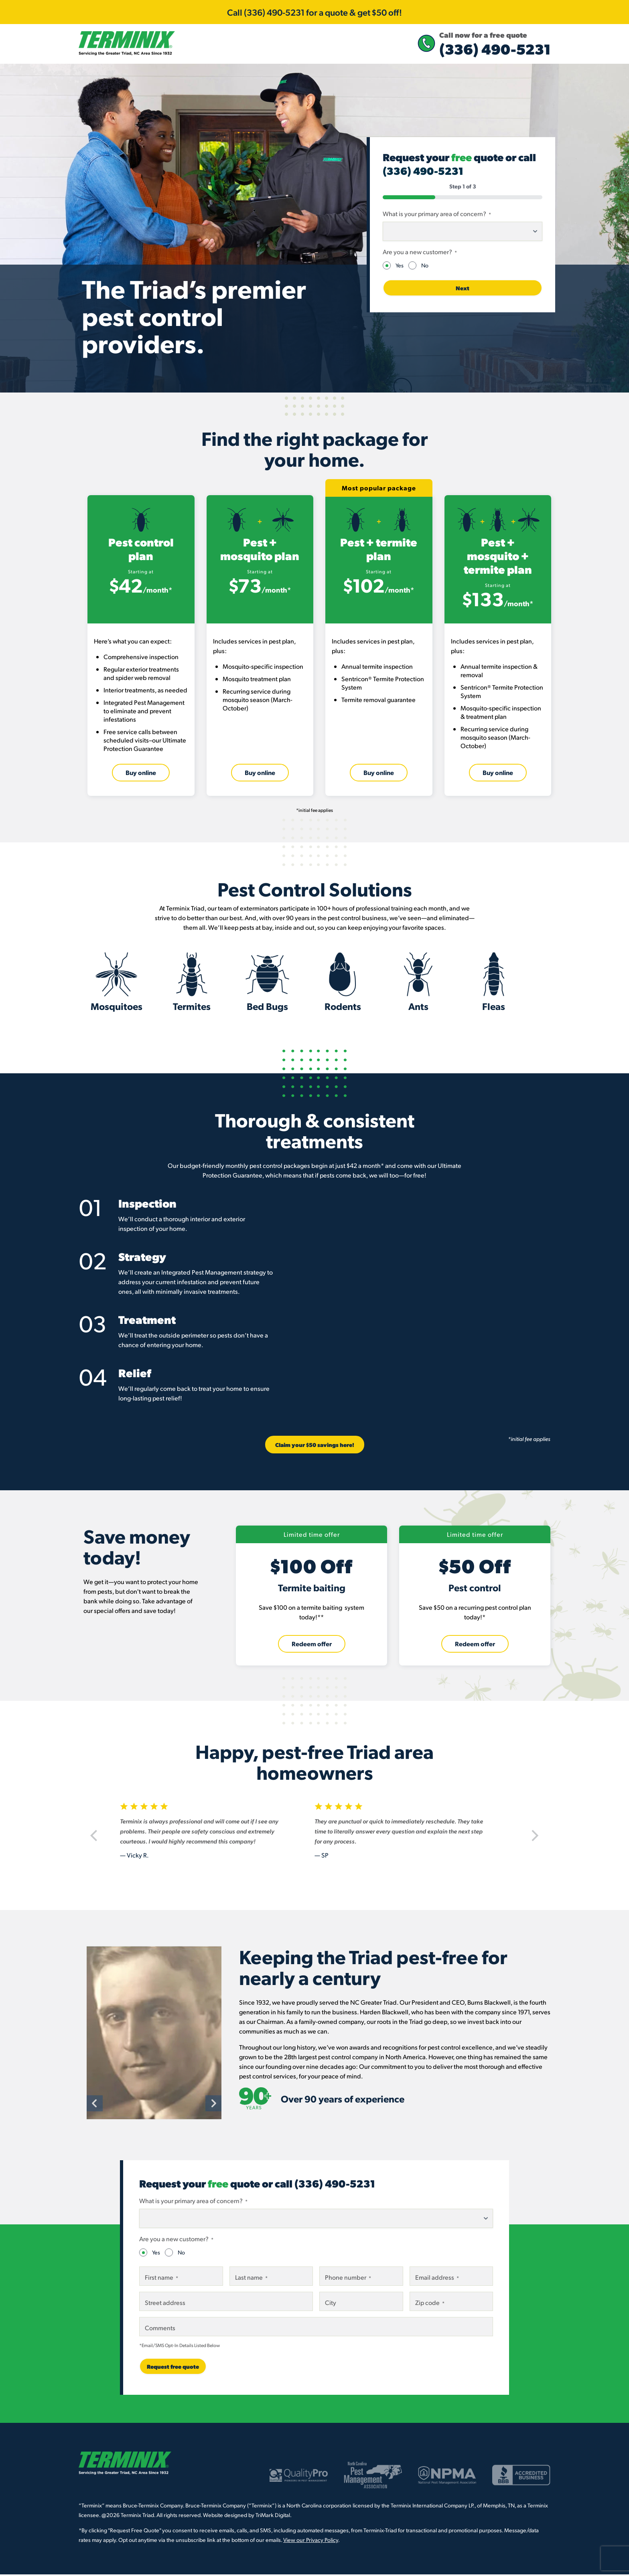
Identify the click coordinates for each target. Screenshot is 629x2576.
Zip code (429, 2307)
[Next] (533, 1841)
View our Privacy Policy (310, 2544)
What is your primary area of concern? (437, 218)
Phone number (348, 2281)
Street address (165, 2307)
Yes (400, 269)
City (330, 2307)
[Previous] (96, 1841)
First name (161, 2281)
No (424, 269)
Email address (437, 2281)
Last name (251, 2281)
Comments (160, 2332)
